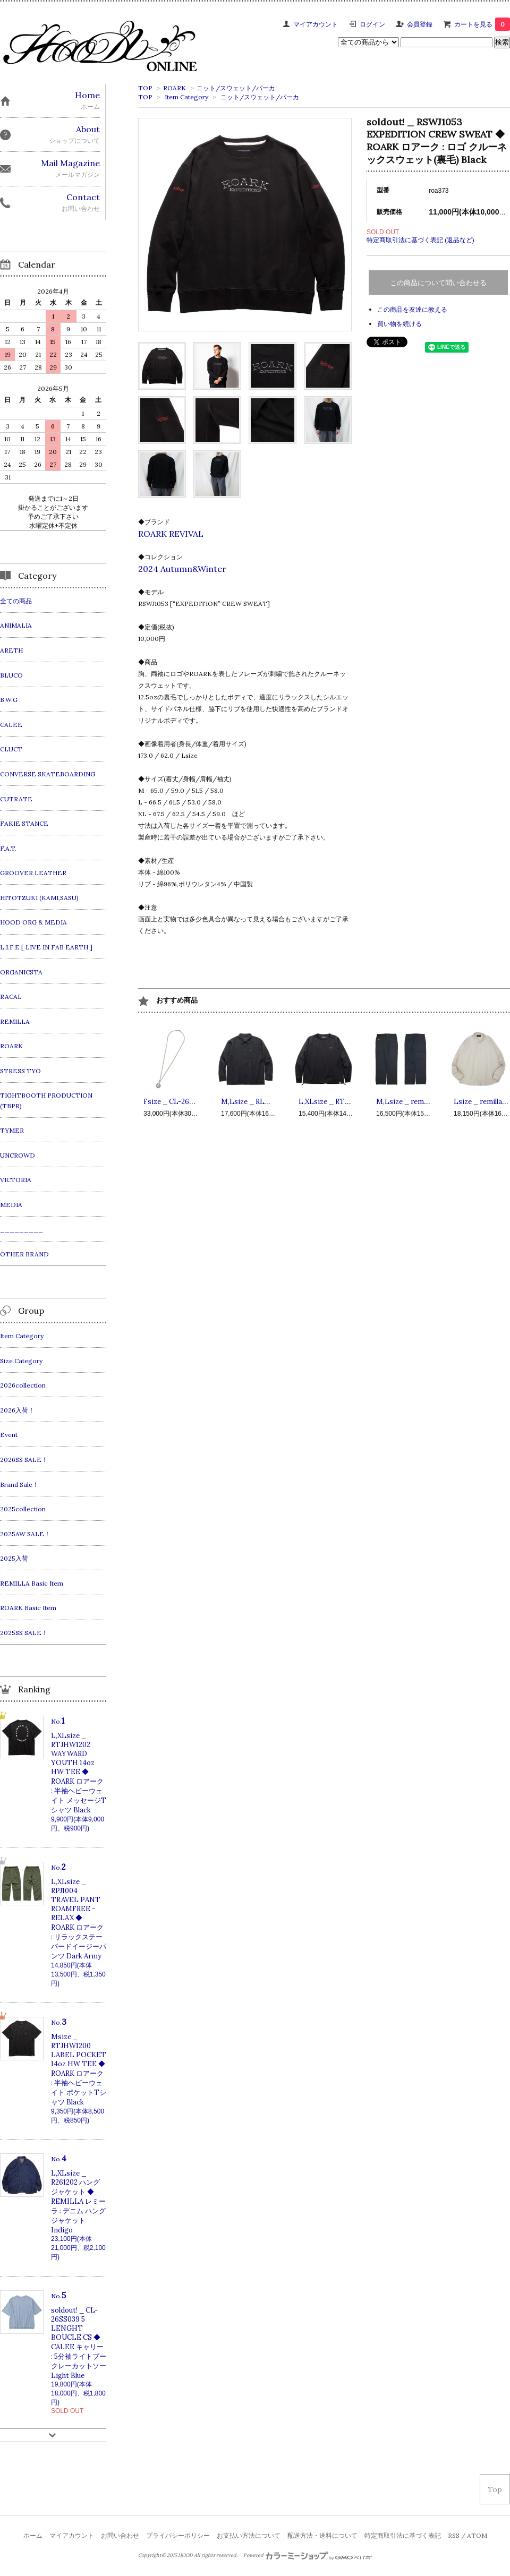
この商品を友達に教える (412, 309)
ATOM (477, 2535)
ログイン (372, 24)
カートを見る (482, 24)
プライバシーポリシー (178, 2535)
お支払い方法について (248, 2535)
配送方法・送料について (322, 2535)
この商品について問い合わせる (438, 283)
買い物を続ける (399, 324)
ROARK (174, 88)
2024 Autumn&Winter (182, 568)
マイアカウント (315, 24)
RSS (454, 2535)
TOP (145, 88)
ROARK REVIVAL (170, 533)
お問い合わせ (120, 2535)
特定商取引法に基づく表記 (402, 2535)
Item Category (186, 97)
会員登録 (419, 24)
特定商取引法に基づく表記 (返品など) (420, 240)
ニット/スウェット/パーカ (236, 88)
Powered (307, 2555)
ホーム (32, 2535)
